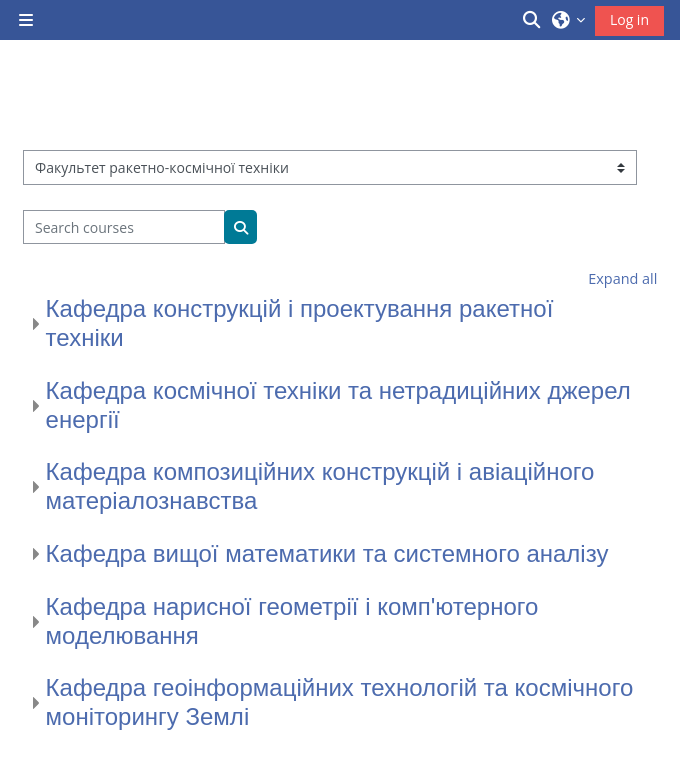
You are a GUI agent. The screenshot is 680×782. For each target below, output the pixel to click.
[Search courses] (124, 227)
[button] (533, 20)
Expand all (622, 278)
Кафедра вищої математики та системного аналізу (327, 553)
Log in (629, 19)
